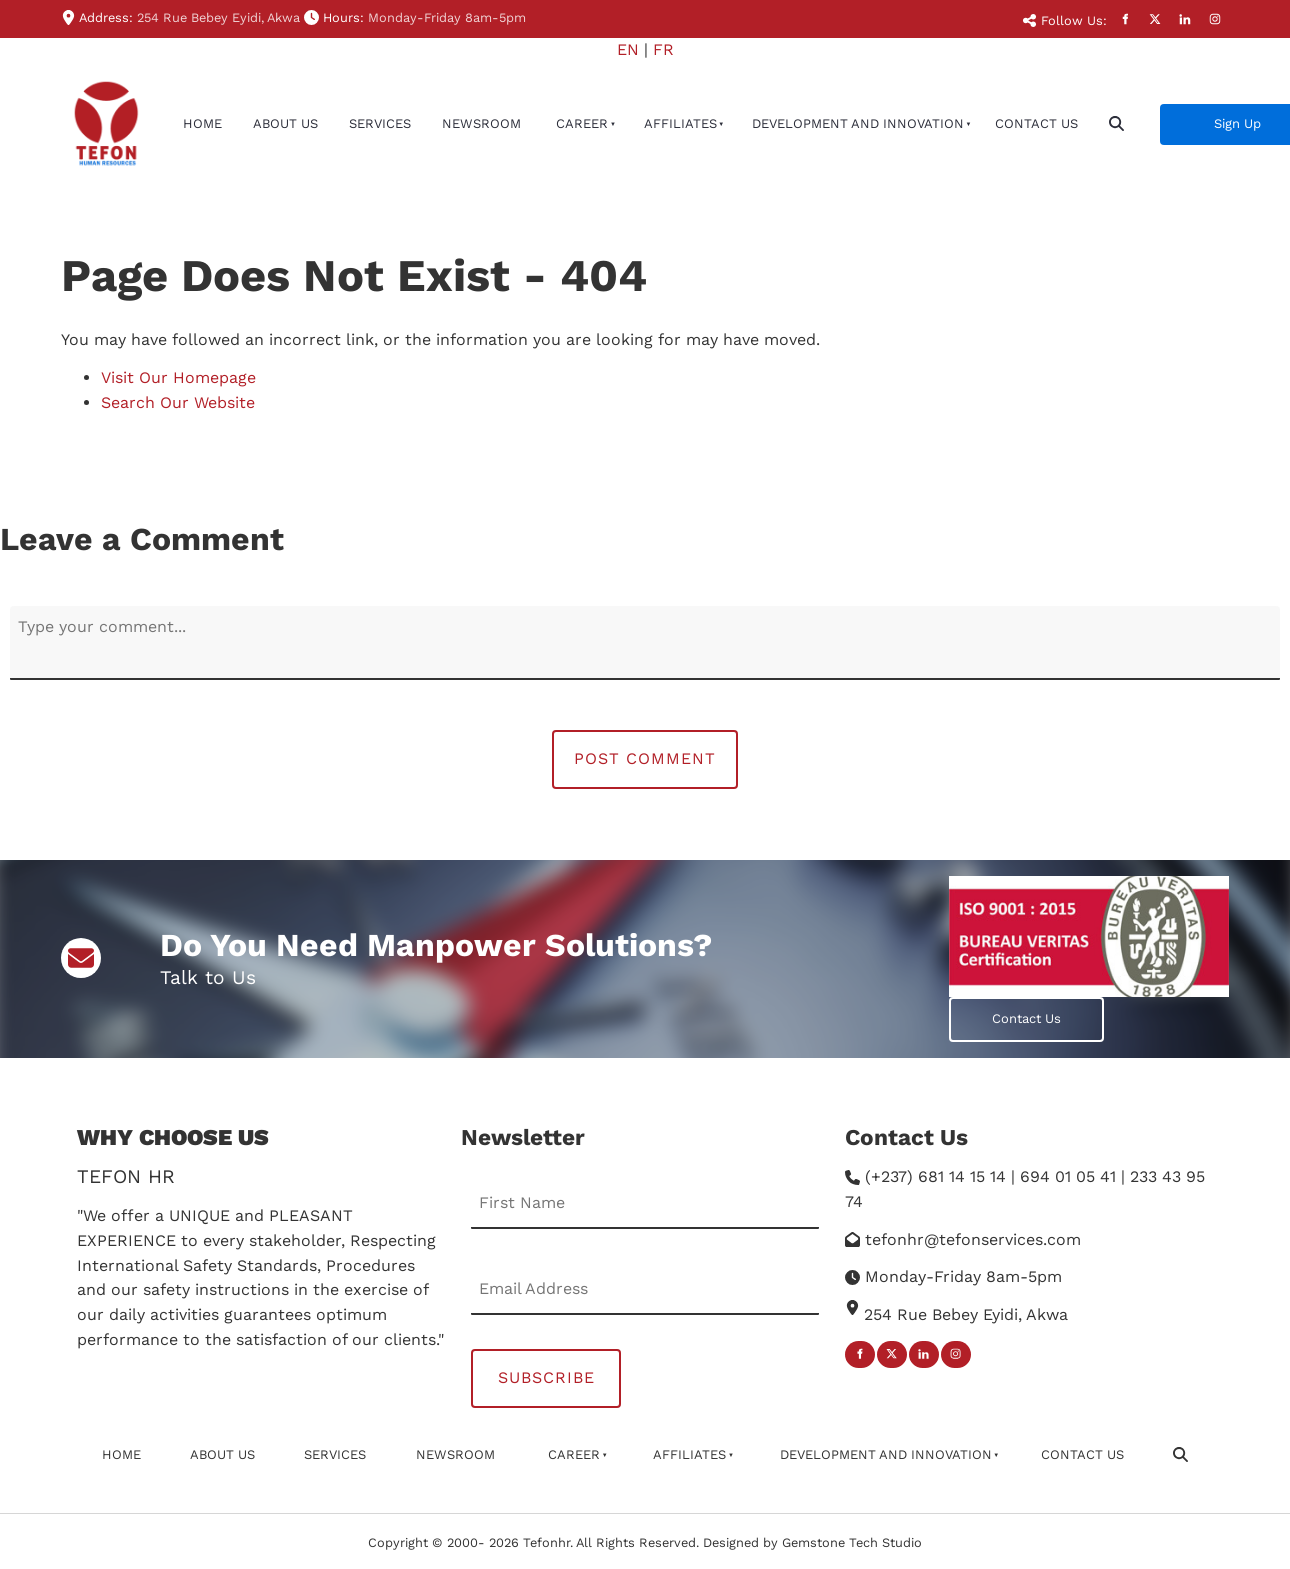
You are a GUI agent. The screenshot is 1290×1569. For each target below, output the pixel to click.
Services (380, 123)
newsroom (481, 123)
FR (663, 49)
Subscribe (546, 1377)
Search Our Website (178, 402)
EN (628, 49)
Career (582, 123)
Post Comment (645, 758)
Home (202, 123)
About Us (285, 123)
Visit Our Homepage (178, 377)
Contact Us (1036, 123)
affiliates (680, 123)
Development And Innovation (858, 123)
